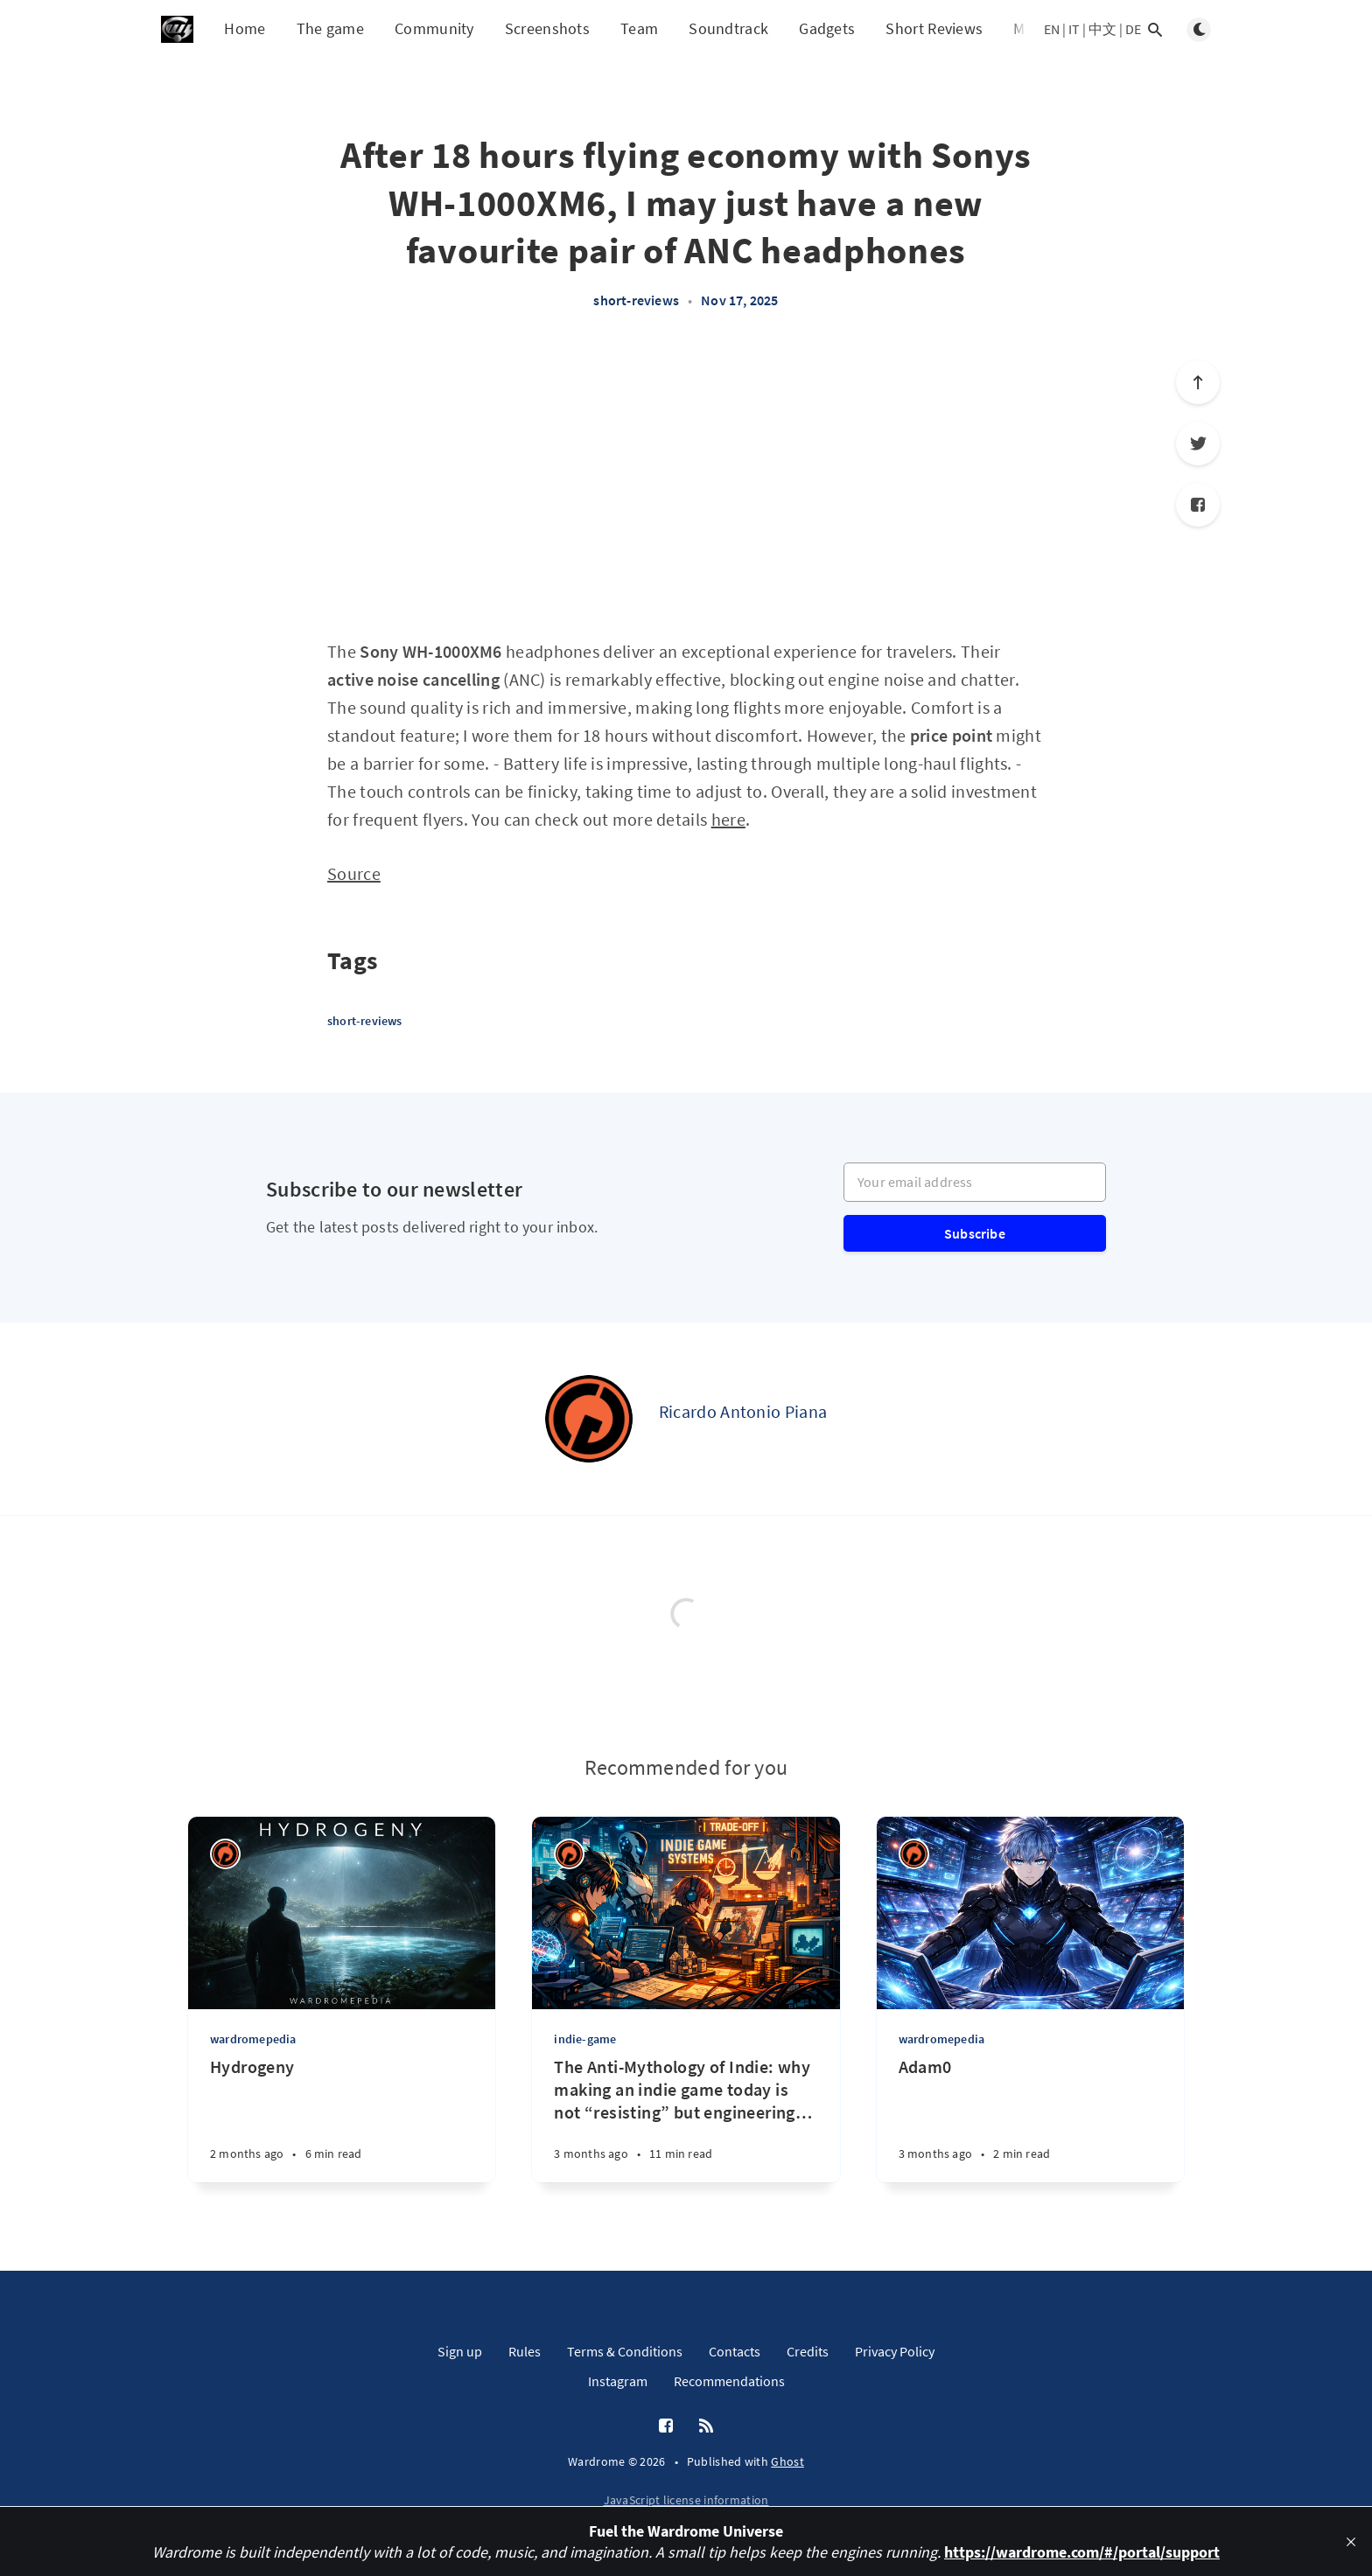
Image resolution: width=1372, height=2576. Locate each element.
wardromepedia (253, 2039)
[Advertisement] (686, 482)
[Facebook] (1198, 505)
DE (1133, 29)
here (728, 819)
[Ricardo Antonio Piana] (589, 1419)
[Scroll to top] (1198, 382)
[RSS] (706, 2426)
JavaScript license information (686, 2500)
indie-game (585, 2039)
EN (1052, 29)
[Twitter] (1198, 443)
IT (1074, 29)
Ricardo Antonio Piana (743, 1411)
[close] (1351, 2542)
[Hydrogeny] (341, 2119)
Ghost (787, 2461)
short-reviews (636, 300)
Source (354, 873)
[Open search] (1155, 30)
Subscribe (974, 1233)
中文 (1102, 29)
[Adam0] (1030, 2119)
